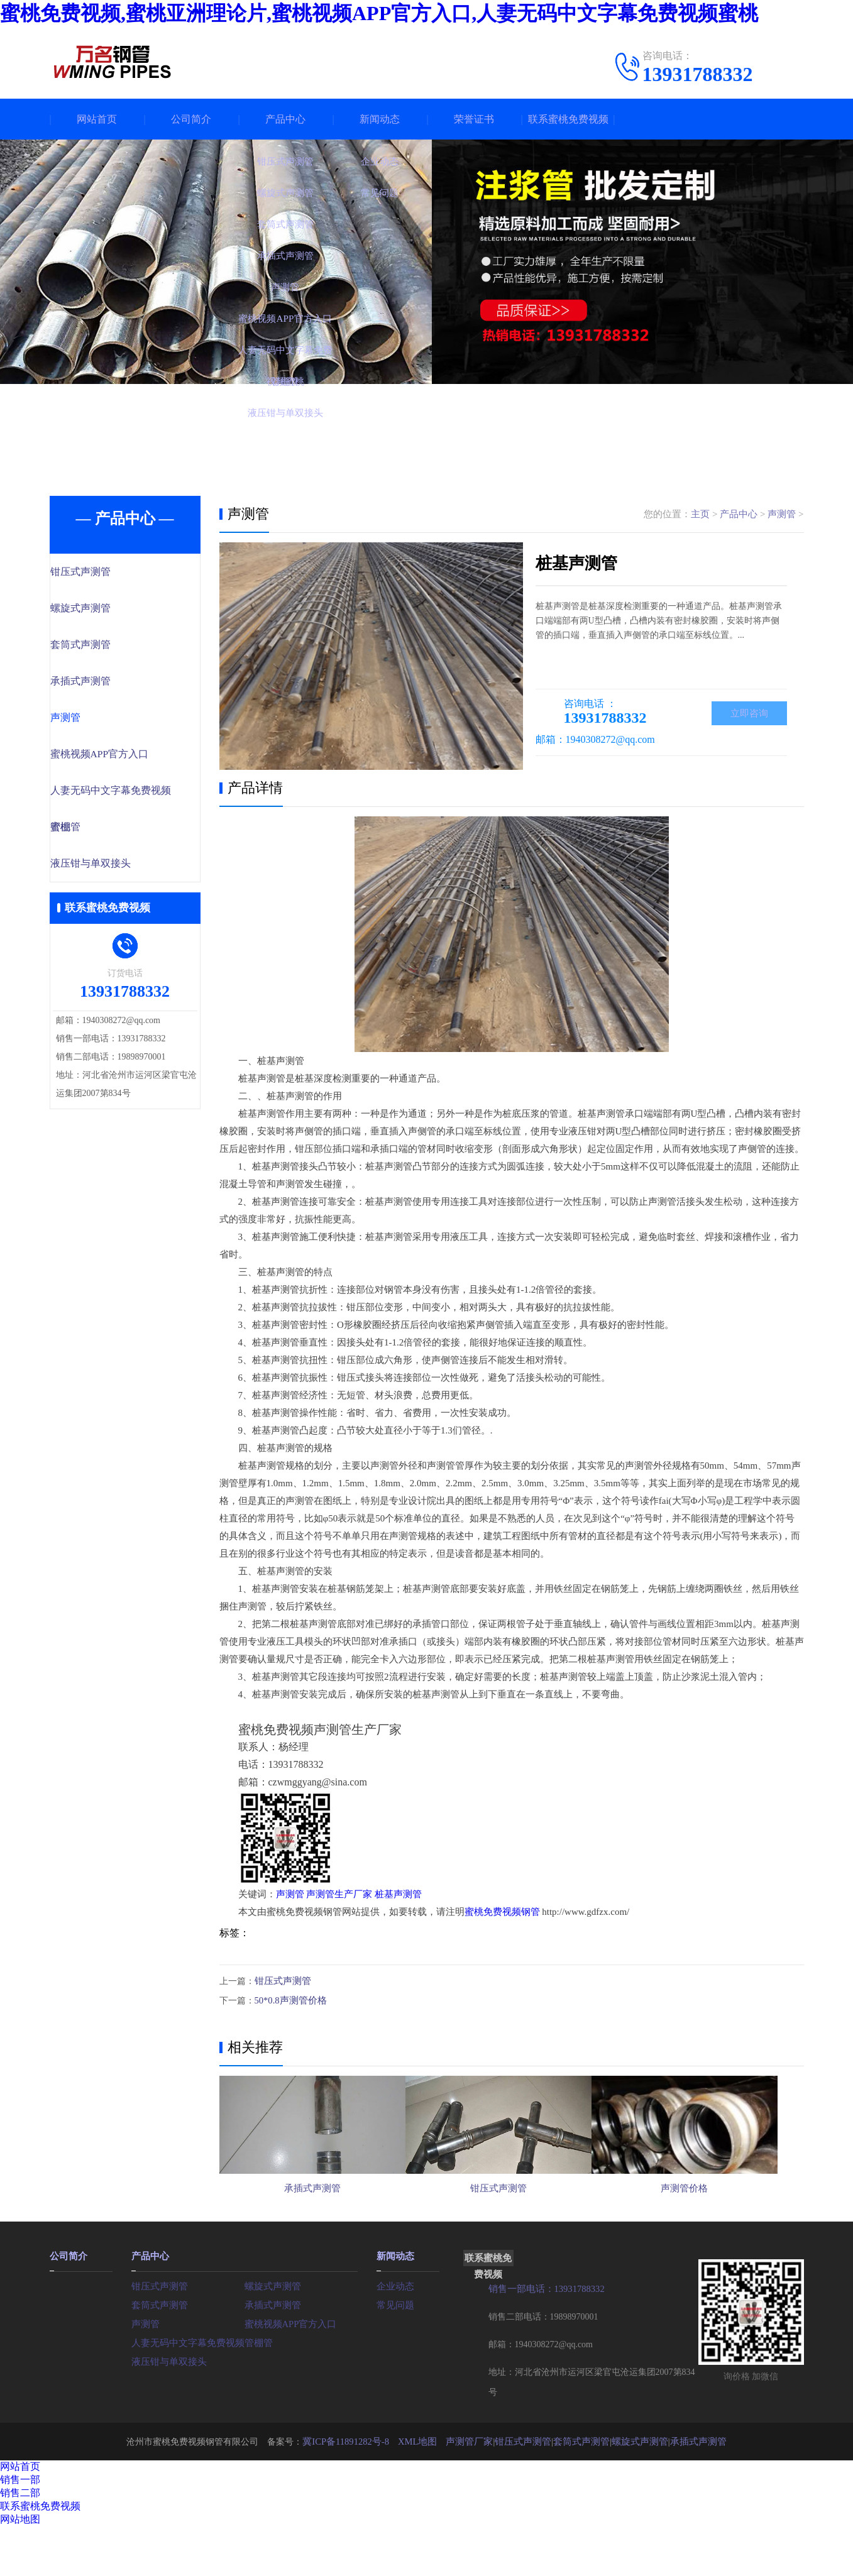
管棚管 (93, 832)
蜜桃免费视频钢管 (502, 1912)
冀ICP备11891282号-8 (356, 2491)
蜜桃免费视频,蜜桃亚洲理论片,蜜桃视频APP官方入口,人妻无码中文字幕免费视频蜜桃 (379, 13)
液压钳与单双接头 (117, 869)
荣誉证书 (474, 119)
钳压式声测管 (107, 572)
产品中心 (285, 119)
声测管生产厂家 (339, 1894)
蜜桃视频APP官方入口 (125, 758)
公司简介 (191, 119)
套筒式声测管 (107, 647)
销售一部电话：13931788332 (543, 2338)
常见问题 (394, 2354)
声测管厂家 (474, 2491)
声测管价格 (710, 2228)
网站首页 (97, 119)
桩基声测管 (398, 1894)
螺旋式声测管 (107, 610)
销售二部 (20, 2542)
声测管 (93, 721)
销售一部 (20, 2529)
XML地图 (424, 2491)
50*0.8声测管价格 (289, 1999)
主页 (700, 514)
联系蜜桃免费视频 (568, 119)
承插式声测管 (107, 684)
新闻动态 (380, 119)
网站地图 (20, 2568)
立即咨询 (749, 713)
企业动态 (394, 2335)
